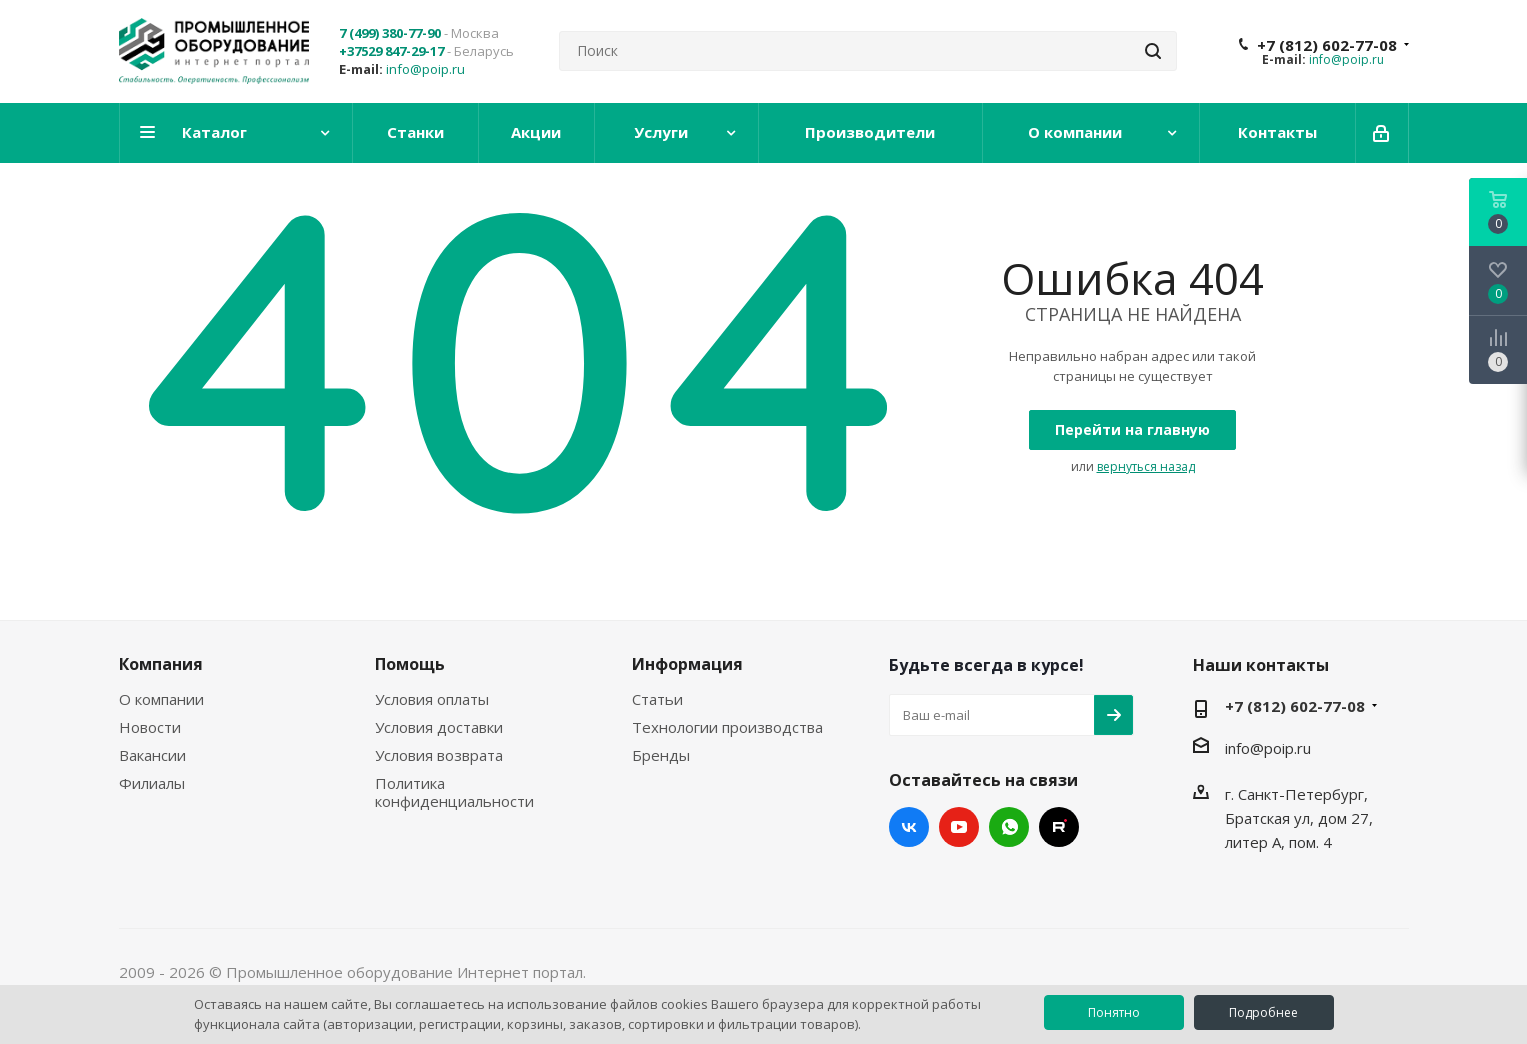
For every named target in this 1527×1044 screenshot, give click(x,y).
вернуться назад (1146, 466)
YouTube (959, 827)
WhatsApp (1009, 827)
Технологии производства (727, 727)
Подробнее (1263, 1012)
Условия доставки (439, 727)
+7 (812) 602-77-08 (1327, 45)
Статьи (657, 699)
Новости (150, 727)
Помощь (410, 664)
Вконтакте (909, 827)
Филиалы (152, 783)
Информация (687, 664)
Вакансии (152, 755)
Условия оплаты (432, 699)
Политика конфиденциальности (454, 792)
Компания (161, 664)
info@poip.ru (425, 69)
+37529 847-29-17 (391, 51)
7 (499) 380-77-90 (390, 33)
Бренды (661, 755)
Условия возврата (439, 755)
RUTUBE (1059, 827)
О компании (161, 699)
